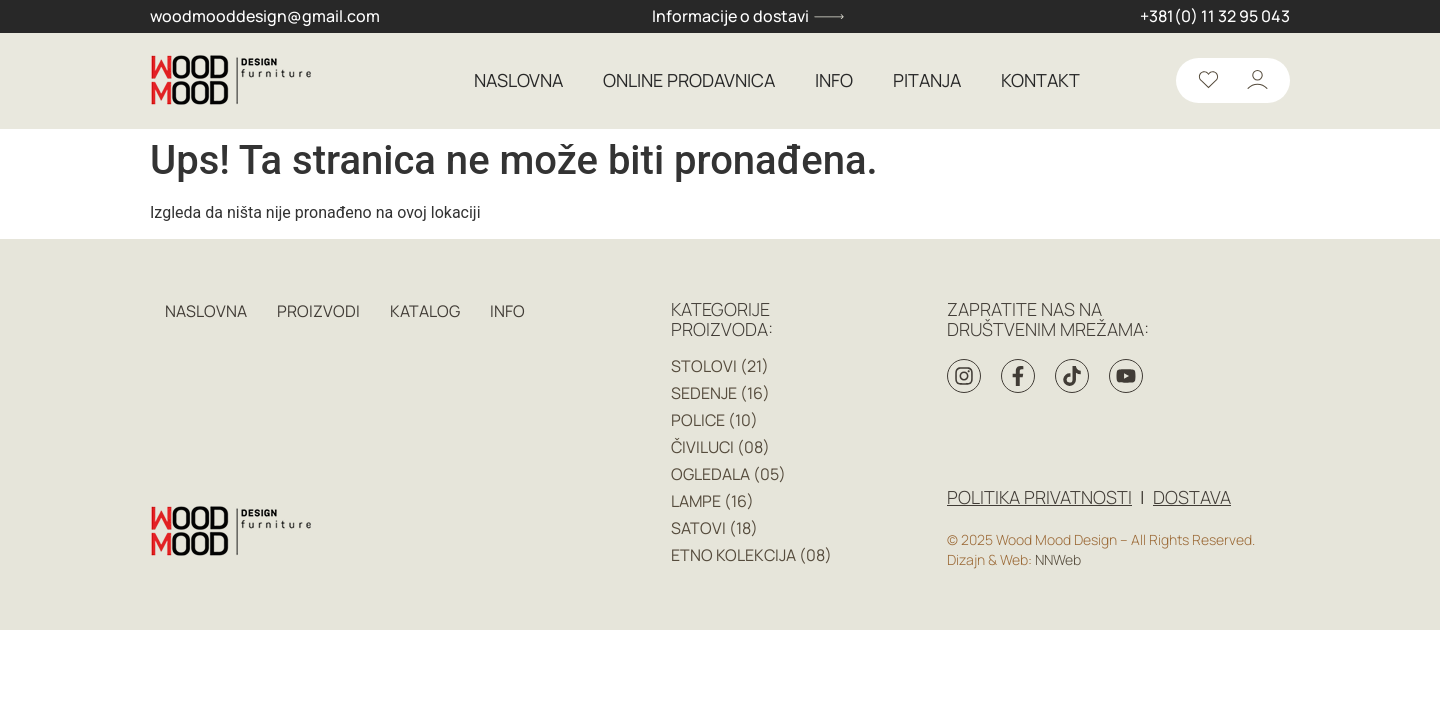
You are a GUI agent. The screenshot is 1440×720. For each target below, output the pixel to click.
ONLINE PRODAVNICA (689, 81)
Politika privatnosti (1039, 497)
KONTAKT (1040, 81)
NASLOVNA (518, 81)
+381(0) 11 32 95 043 (1215, 17)
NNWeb (1058, 559)
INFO (834, 81)
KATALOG (425, 311)
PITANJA (927, 81)
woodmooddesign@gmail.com (265, 17)
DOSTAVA (1192, 497)
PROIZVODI (318, 311)
